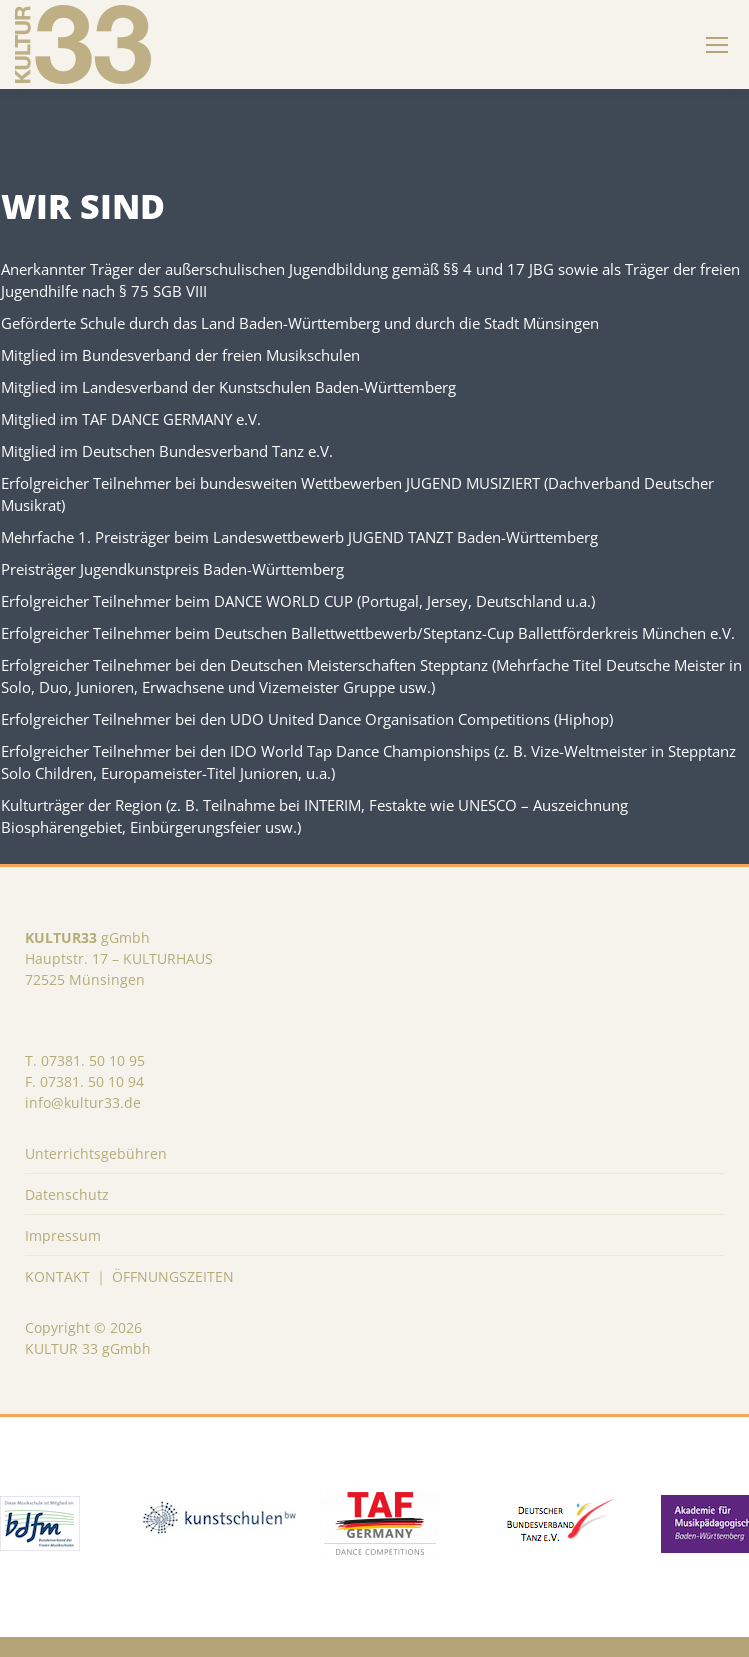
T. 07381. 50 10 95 (85, 1060)
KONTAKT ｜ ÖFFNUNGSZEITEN (129, 1276)
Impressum (63, 1235)
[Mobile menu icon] (717, 45)
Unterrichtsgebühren (96, 1153)
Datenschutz (67, 1194)
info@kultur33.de (83, 1102)
